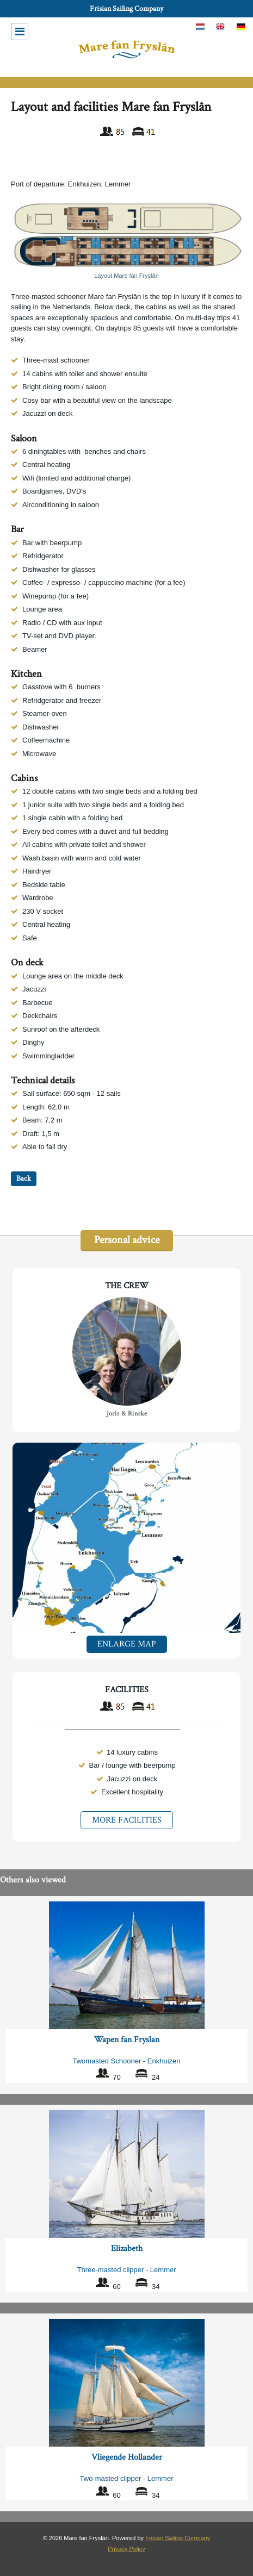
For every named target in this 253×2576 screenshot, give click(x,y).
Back (23, 1178)
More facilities (127, 1820)
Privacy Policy (126, 2549)
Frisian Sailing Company (126, 9)
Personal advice (126, 1240)
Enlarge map (126, 1644)
